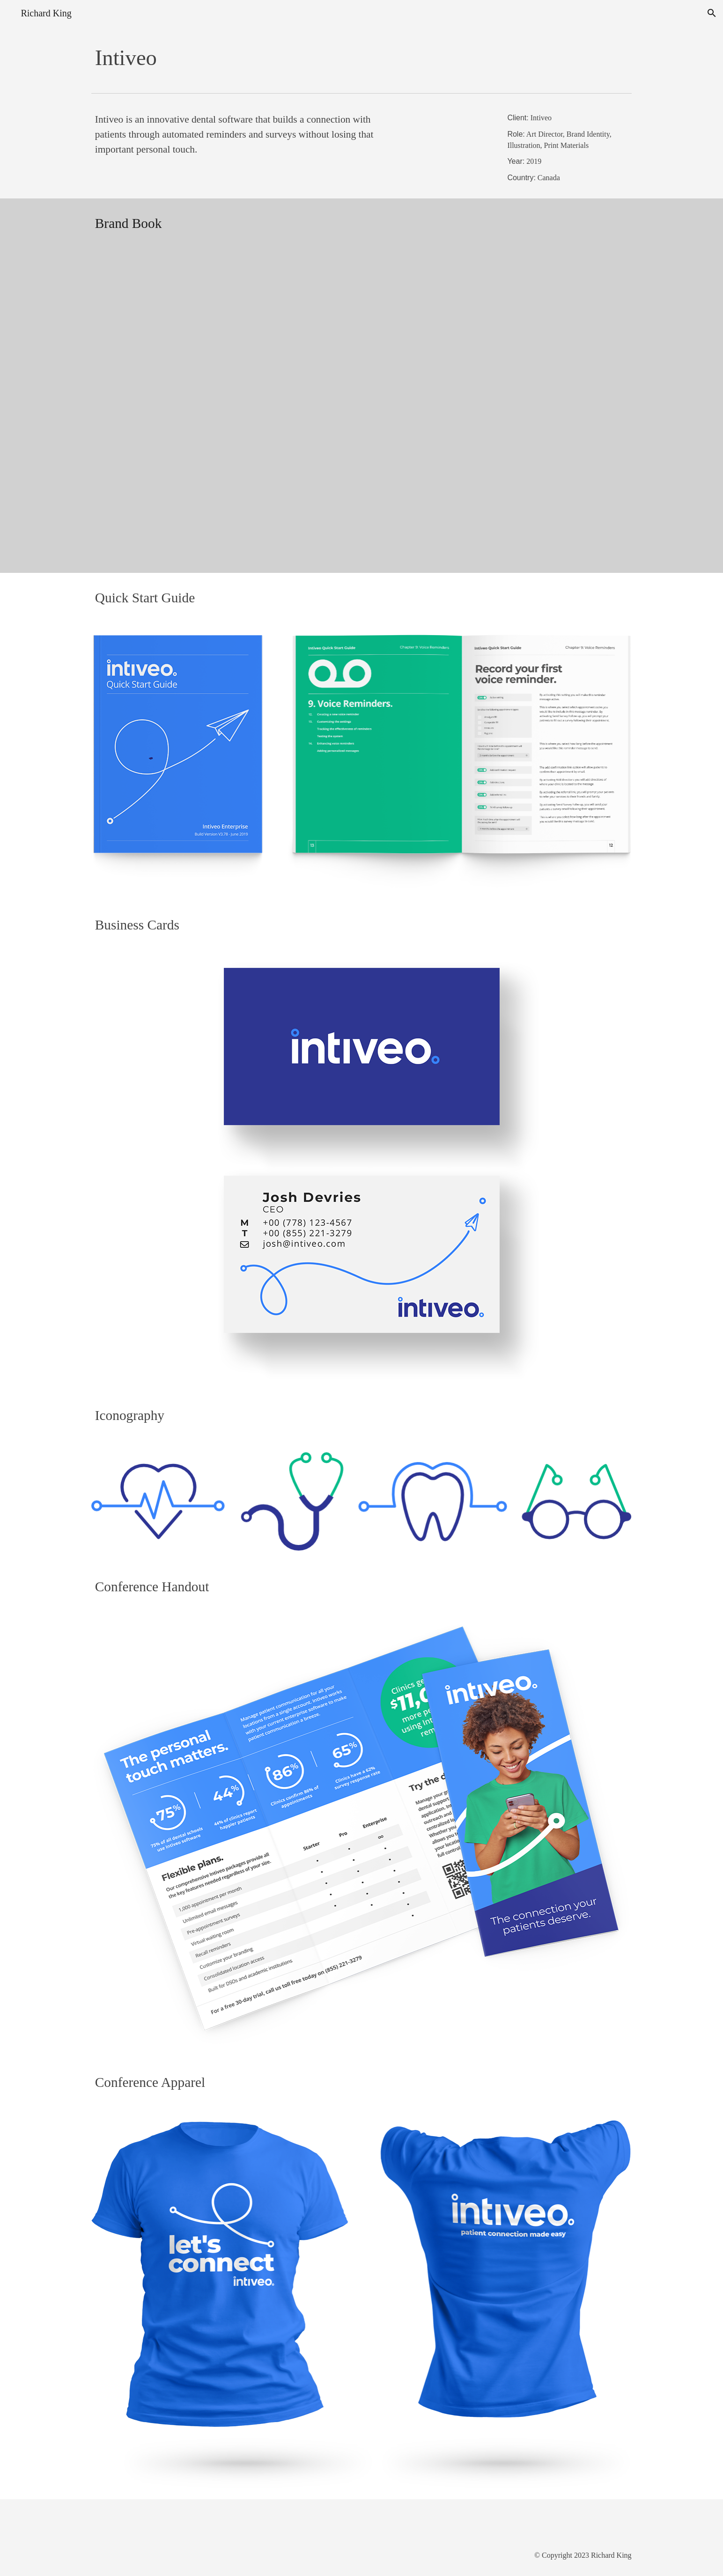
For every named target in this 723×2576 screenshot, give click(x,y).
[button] (712, 13)
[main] (361, 57)
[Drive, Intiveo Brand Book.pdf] (361, 411)
